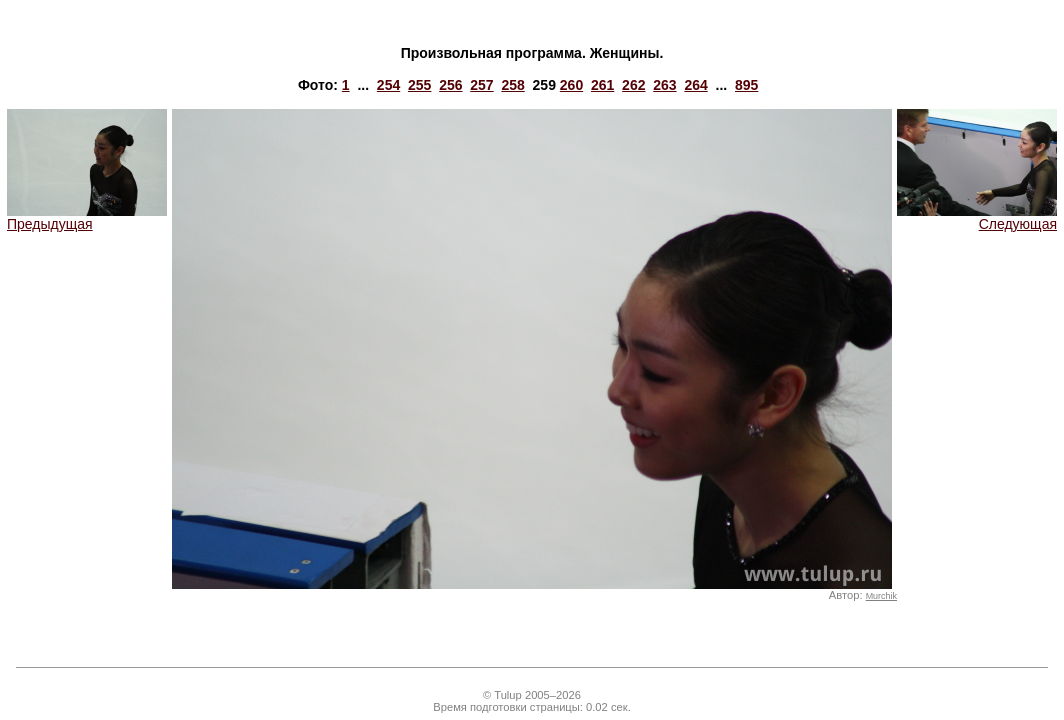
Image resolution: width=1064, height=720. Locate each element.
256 (450, 85)
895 (746, 85)
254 (388, 85)
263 (664, 85)
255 (419, 85)
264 (695, 85)
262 (633, 85)
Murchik (881, 596)
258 (512, 85)
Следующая (977, 217)
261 (602, 85)
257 (481, 85)
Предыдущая (87, 217)
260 (571, 85)
